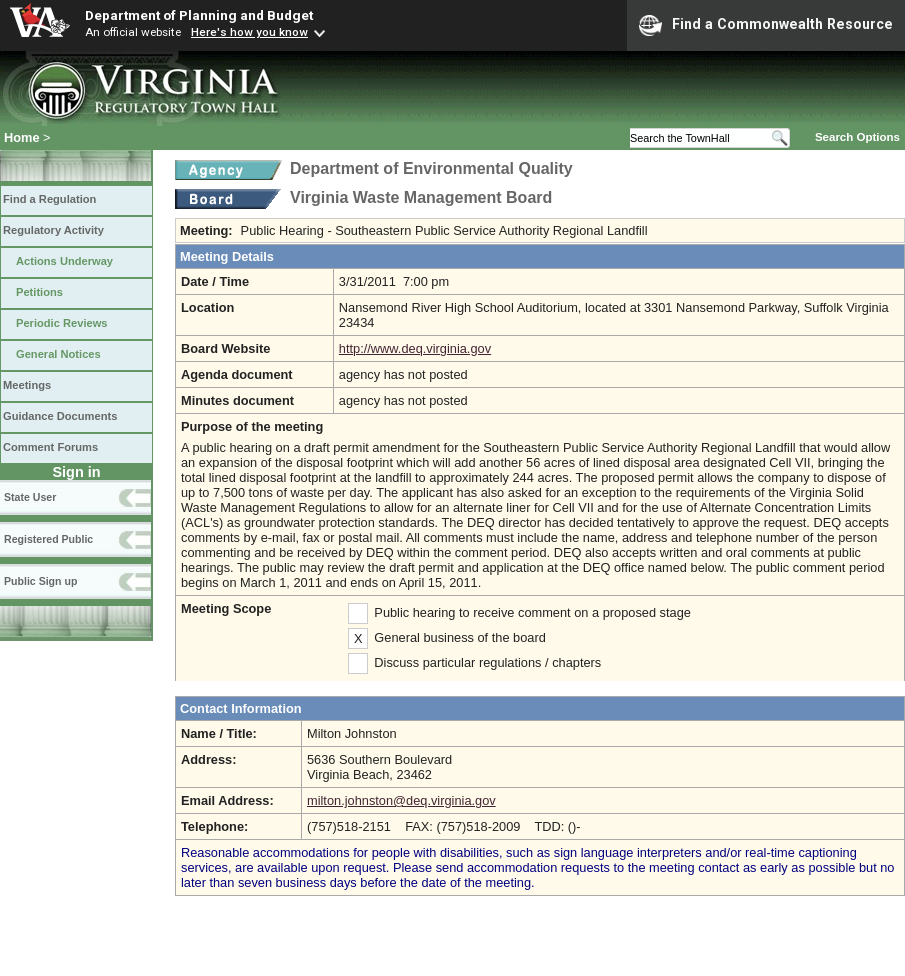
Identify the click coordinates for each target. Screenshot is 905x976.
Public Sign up (40, 581)
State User (30, 497)
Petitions (39, 292)
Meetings (27, 385)
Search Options (857, 137)
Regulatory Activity (53, 230)
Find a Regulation (49, 199)
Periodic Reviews (62, 323)
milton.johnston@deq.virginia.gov (401, 800)
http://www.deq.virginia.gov (415, 348)
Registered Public (48, 539)
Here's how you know (249, 32)
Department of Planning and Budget (199, 15)
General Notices (58, 354)
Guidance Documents (60, 416)
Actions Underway (64, 261)
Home (22, 137)
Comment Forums (50, 447)
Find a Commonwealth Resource (766, 25)
